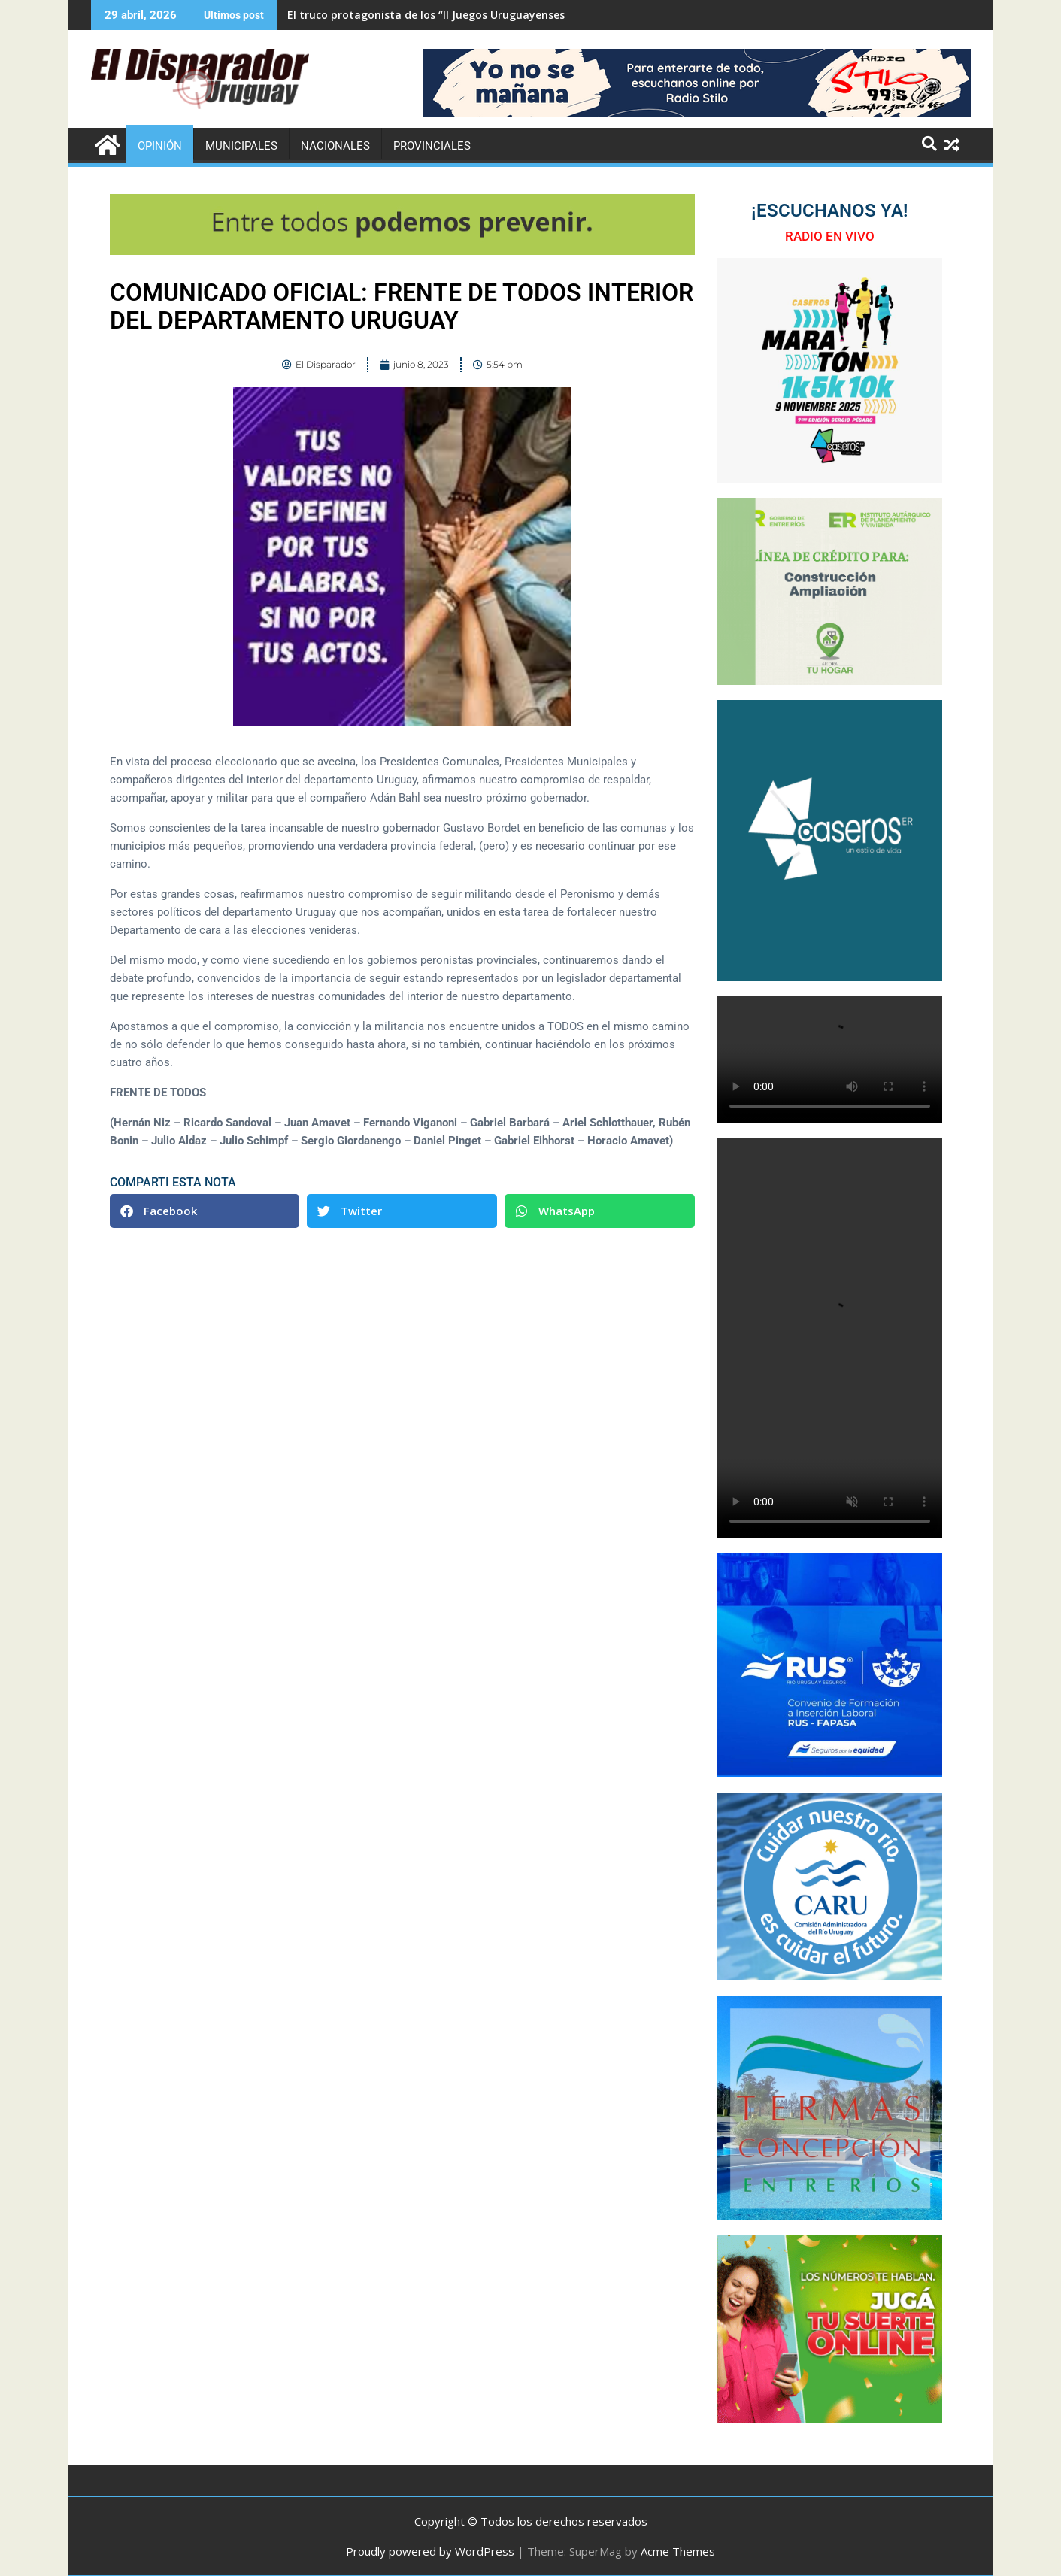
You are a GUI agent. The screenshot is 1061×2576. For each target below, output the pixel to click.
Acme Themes (678, 2551)
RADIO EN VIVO (830, 236)
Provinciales (432, 146)
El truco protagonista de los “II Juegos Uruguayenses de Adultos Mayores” (482, 15)
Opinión (160, 146)
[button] (205, 1211)
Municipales (241, 146)
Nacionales (335, 146)
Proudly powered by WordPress (430, 2551)
